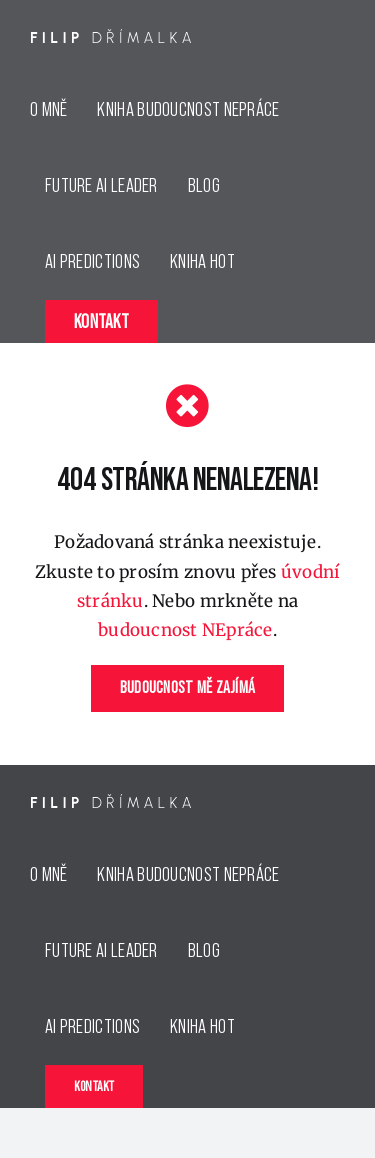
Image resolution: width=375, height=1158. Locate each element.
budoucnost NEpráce (185, 630)
